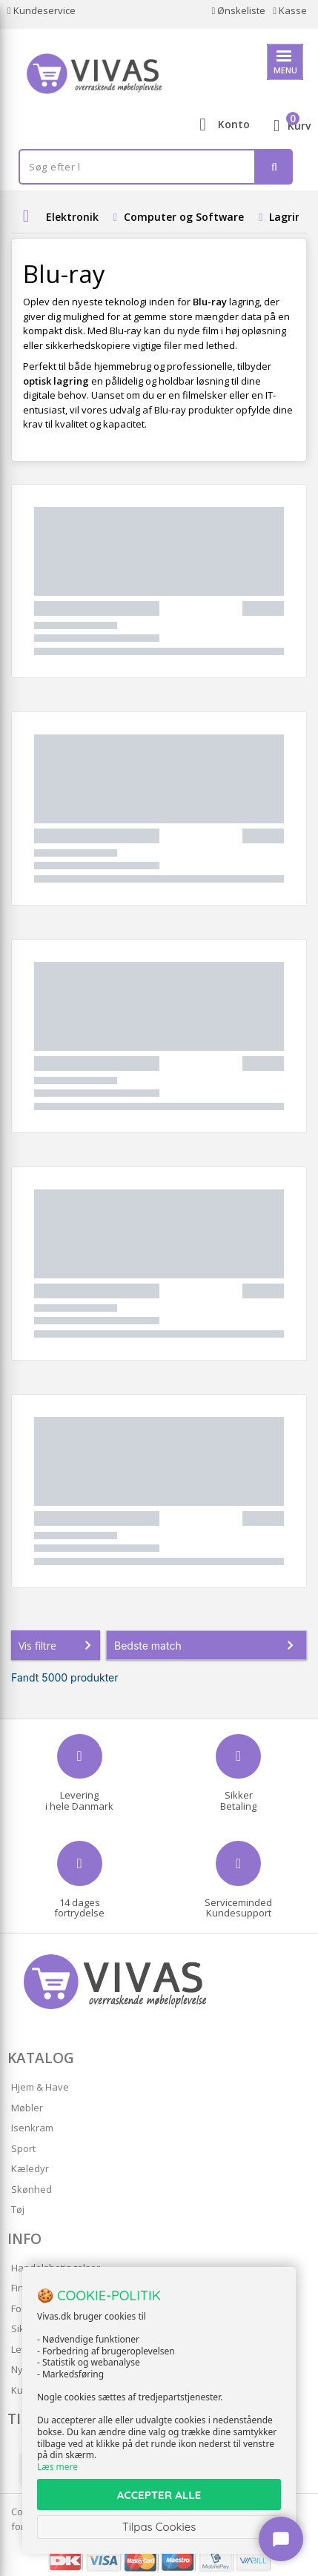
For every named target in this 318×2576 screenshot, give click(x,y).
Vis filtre (58, 1645)
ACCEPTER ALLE (159, 2495)
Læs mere (57, 2466)
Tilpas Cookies (159, 2527)
